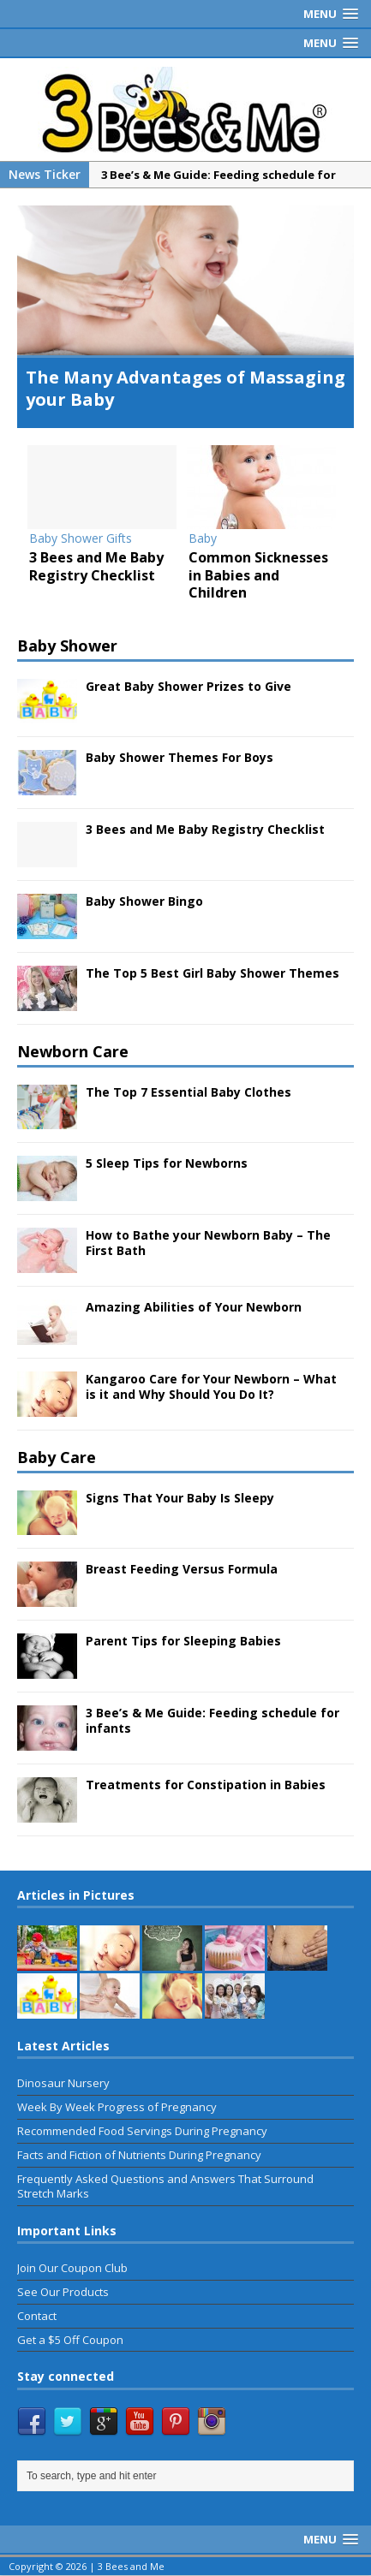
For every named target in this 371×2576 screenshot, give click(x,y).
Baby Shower (67, 646)
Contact (37, 2315)
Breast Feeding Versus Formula (182, 1570)
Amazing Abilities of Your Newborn (194, 1308)
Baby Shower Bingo (144, 902)
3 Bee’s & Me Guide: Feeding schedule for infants (212, 1721)
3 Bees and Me (131, 2566)
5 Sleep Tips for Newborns (167, 1164)
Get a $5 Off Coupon (70, 2339)
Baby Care (56, 1458)
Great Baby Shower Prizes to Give (188, 686)
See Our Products (63, 2291)
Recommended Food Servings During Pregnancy (142, 2131)
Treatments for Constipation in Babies (206, 1785)
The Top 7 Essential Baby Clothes (188, 1092)
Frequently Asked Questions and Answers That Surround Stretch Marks (165, 2187)
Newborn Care (73, 1052)
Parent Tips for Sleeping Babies (183, 1641)
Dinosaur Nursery (63, 2083)
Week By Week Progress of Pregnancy (117, 2107)
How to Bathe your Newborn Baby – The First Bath (208, 1243)
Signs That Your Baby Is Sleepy (180, 1498)
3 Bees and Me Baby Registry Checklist (205, 830)
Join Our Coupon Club (72, 2268)
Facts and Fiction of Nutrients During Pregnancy (139, 2155)
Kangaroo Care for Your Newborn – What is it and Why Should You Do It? (211, 1387)
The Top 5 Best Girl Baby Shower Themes (212, 974)
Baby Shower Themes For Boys (179, 758)
